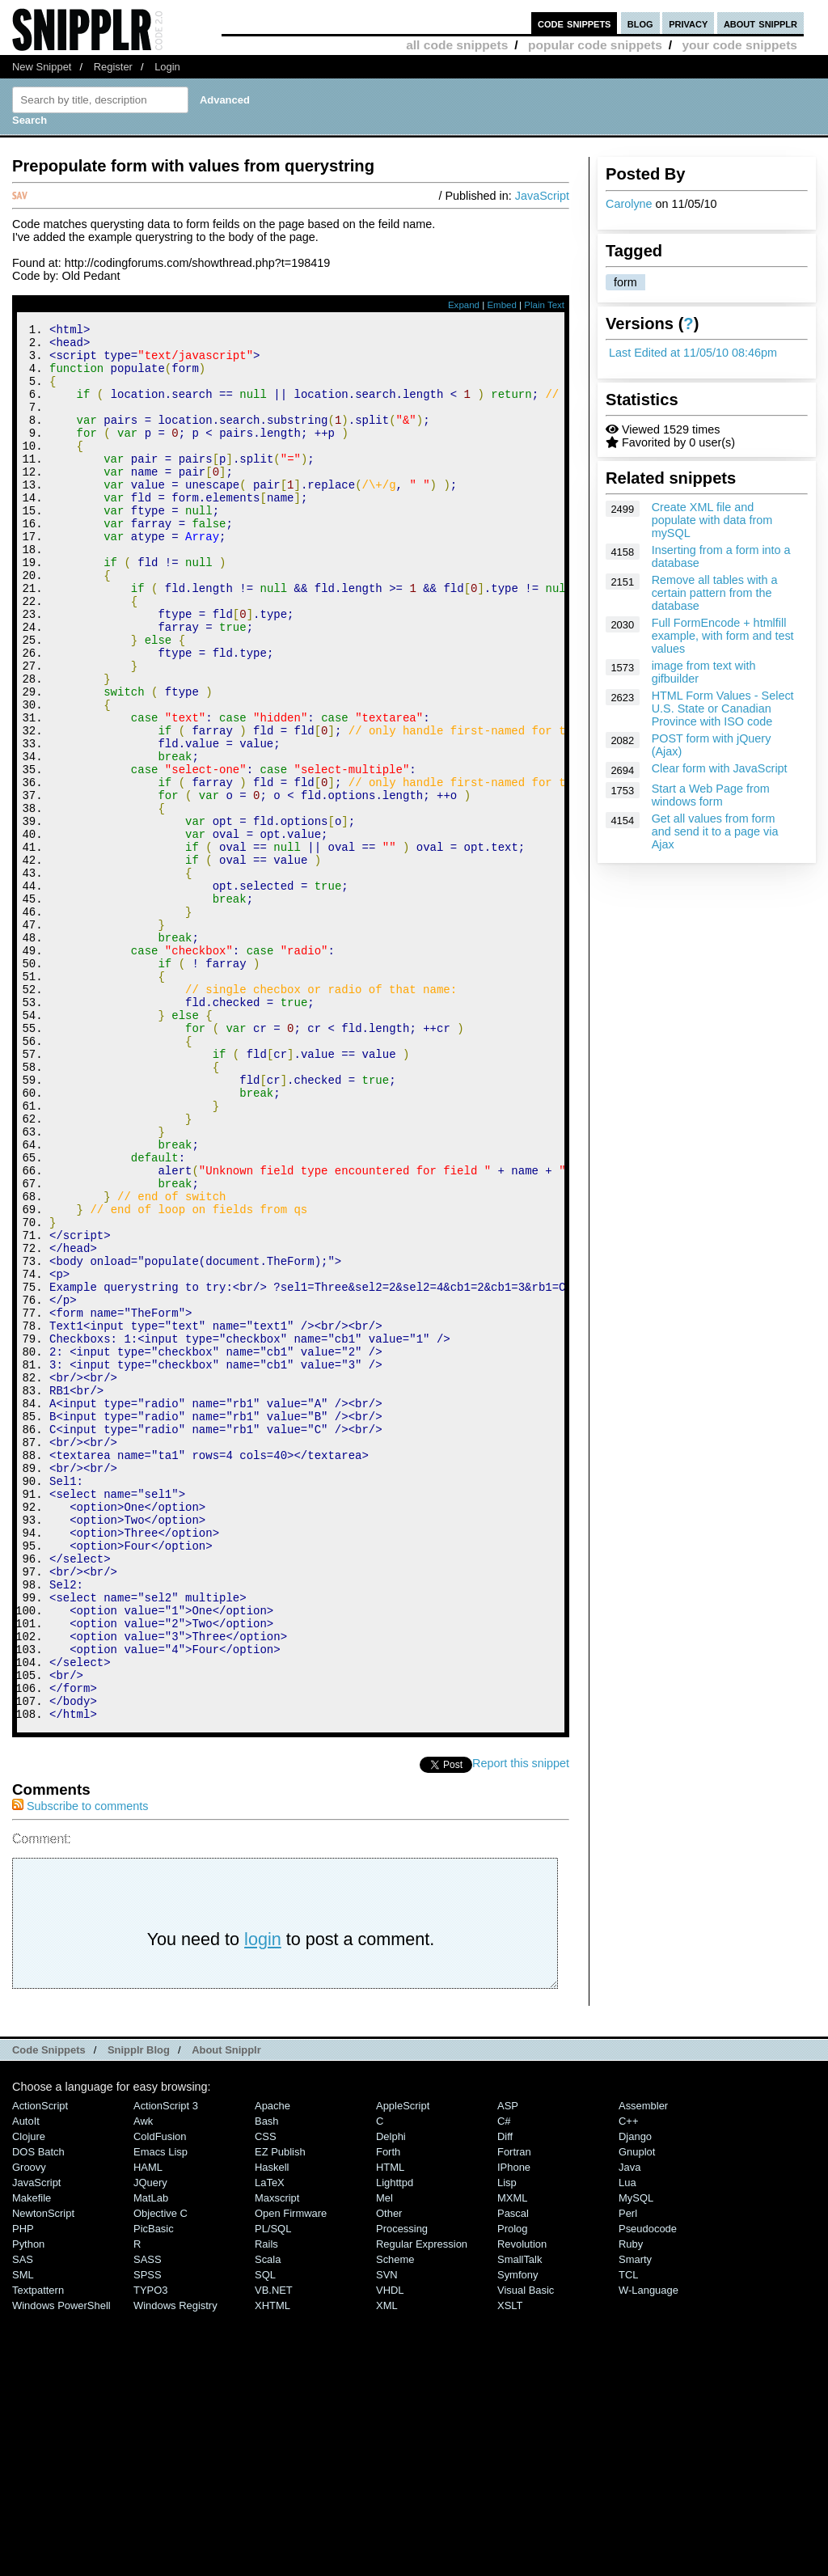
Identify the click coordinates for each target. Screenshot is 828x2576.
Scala (268, 2521)
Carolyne (629, 203)
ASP (507, 2368)
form (625, 282)
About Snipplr (226, 2312)
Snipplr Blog (139, 2312)
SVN (387, 2537)
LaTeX (270, 2445)
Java (629, 2429)
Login (167, 67)
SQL (265, 2537)
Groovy (29, 2429)
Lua (627, 2445)
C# (504, 2383)
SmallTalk (519, 2521)
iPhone (513, 2429)
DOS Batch (38, 2414)
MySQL (636, 2460)
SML (23, 2537)
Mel (384, 2460)
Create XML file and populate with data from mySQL (712, 520)
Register (113, 67)
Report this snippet (520, 2025)
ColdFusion (160, 2398)
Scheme (395, 2521)
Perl (628, 2475)
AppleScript (402, 2368)
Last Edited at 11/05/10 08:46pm (693, 352)
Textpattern (38, 2552)
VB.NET (274, 2552)
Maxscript (277, 2460)
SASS (147, 2521)
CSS (266, 2398)
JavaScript (542, 195)
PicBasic (153, 2491)
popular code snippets (595, 45)
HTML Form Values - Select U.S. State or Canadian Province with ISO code (723, 708)
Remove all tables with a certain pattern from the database (715, 592)
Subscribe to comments (80, 2068)
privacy (688, 23)
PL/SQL (273, 2491)
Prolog (512, 2491)
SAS (22, 2521)
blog (640, 23)
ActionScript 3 (165, 2368)
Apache (272, 2368)
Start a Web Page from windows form (711, 795)
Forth (388, 2414)
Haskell (272, 2429)
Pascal (513, 2475)
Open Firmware (291, 2475)
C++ (628, 2383)
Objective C (160, 2475)
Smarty (635, 2521)
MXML (512, 2460)
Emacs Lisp (160, 2414)
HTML (390, 2429)
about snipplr (760, 23)
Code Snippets (49, 2312)
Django (635, 2398)
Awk (143, 2383)
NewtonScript (43, 2475)
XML (387, 2567)
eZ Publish (280, 2414)
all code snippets (457, 45)
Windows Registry (175, 2567)
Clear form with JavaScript (720, 768)
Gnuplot (637, 2414)
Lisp (507, 2445)
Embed (502, 305)
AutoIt (26, 2383)
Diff (505, 2398)
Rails (266, 2506)
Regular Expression (421, 2506)
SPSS (147, 2537)
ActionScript (40, 2368)
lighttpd (394, 2445)
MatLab (150, 2460)
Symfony (517, 2537)
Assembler (643, 2368)
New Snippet (41, 67)
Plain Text (544, 305)
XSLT (509, 2567)
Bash (267, 2383)
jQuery (150, 2445)
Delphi (391, 2398)
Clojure (28, 2398)
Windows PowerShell (61, 2567)
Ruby (631, 2506)
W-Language (648, 2552)
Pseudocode (648, 2491)
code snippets (574, 23)
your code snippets (739, 45)
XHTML (272, 2567)
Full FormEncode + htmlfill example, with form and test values (723, 635)
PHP (23, 2491)
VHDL (390, 2552)
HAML (148, 2429)
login (262, 2201)
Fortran (514, 2414)
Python (28, 2506)
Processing (402, 2491)
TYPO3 (150, 2552)
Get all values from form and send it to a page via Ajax (715, 831)
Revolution (522, 2506)
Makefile (31, 2460)
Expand (463, 305)
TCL (628, 2537)
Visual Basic (525, 2552)
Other (389, 2475)
